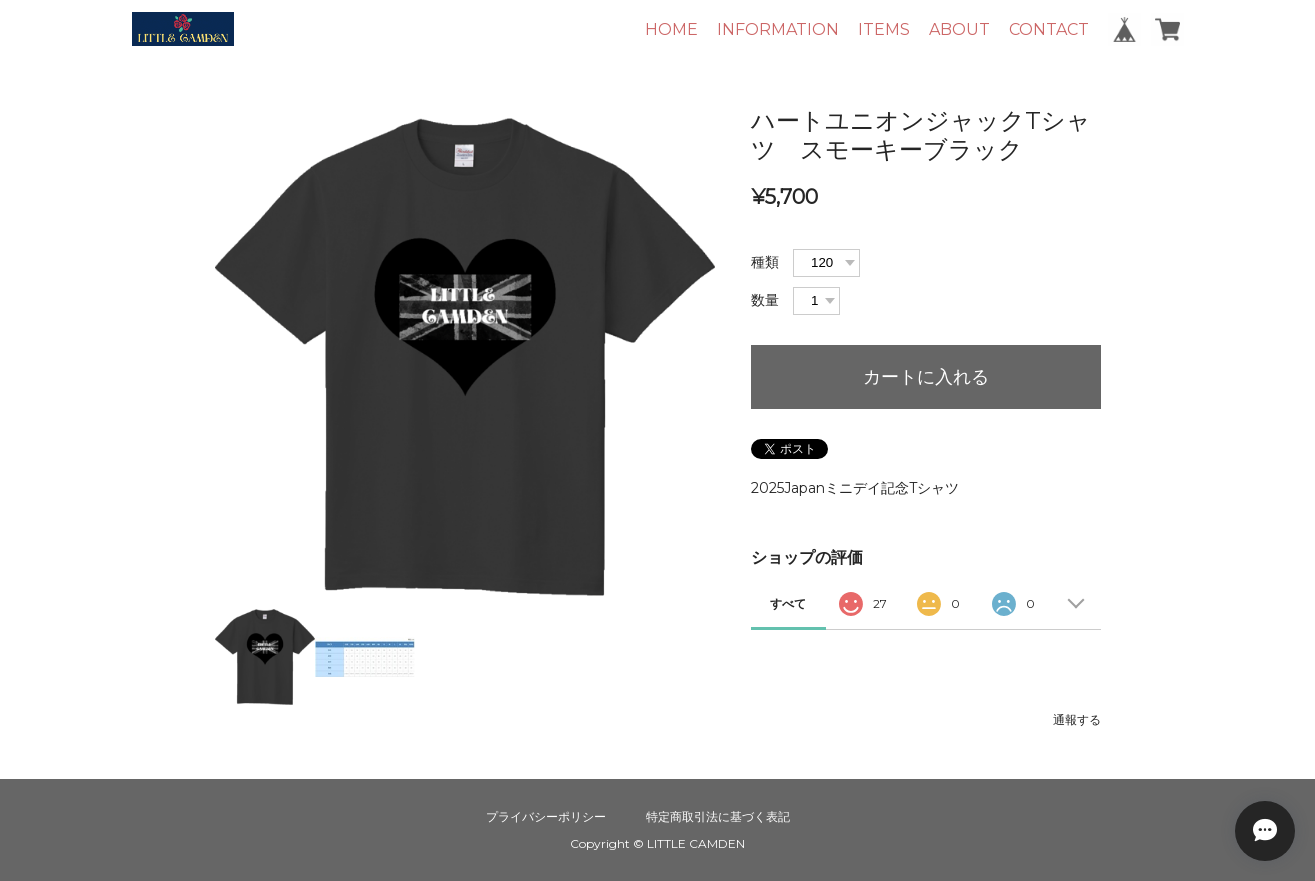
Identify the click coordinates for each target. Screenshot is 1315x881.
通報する (1077, 719)
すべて (788, 603)
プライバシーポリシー (546, 816)
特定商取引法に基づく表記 (718, 816)
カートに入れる (926, 377)
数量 (765, 300)
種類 (765, 262)
